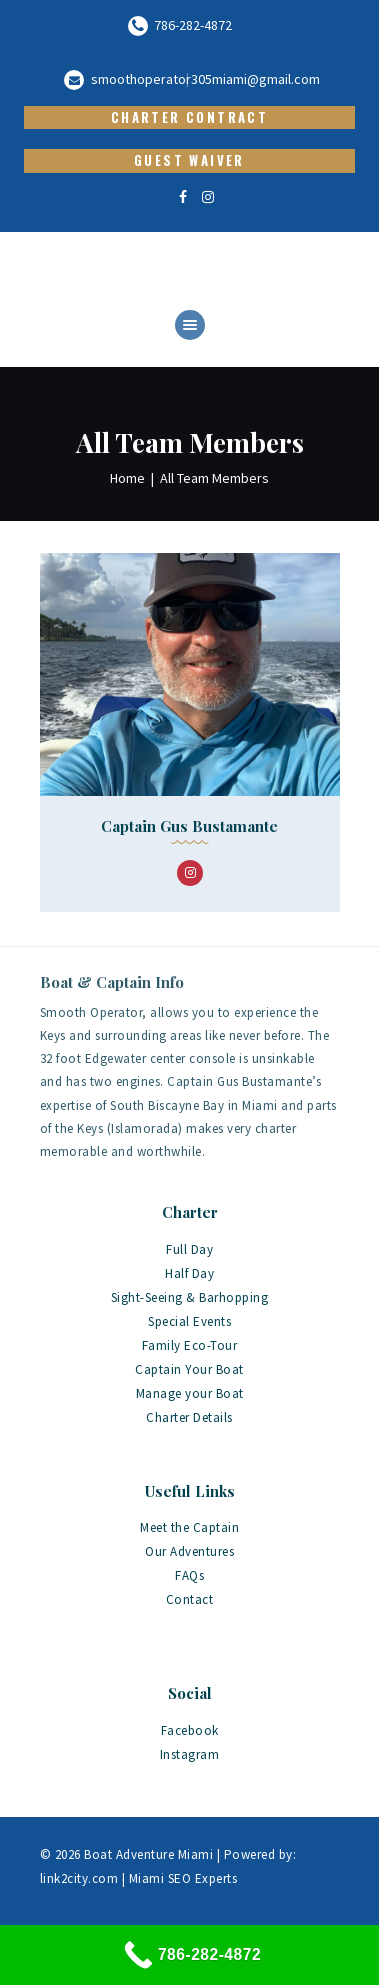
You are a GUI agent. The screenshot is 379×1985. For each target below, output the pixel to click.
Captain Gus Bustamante (189, 826)
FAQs (189, 1575)
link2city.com (79, 1878)
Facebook (190, 1730)
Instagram (190, 1754)
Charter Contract (189, 117)
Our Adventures (189, 1551)
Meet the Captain (189, 1527)
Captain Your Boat (189, 1369)
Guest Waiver (189, 160)
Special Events (189, 1321)
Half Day (189, 1273)
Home (127, 478)
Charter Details (189, 1417)
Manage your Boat (190, 1393)
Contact (190, 1599)
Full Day (189, 1249)
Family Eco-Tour (190, 1345)
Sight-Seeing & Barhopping (190, 1297)
